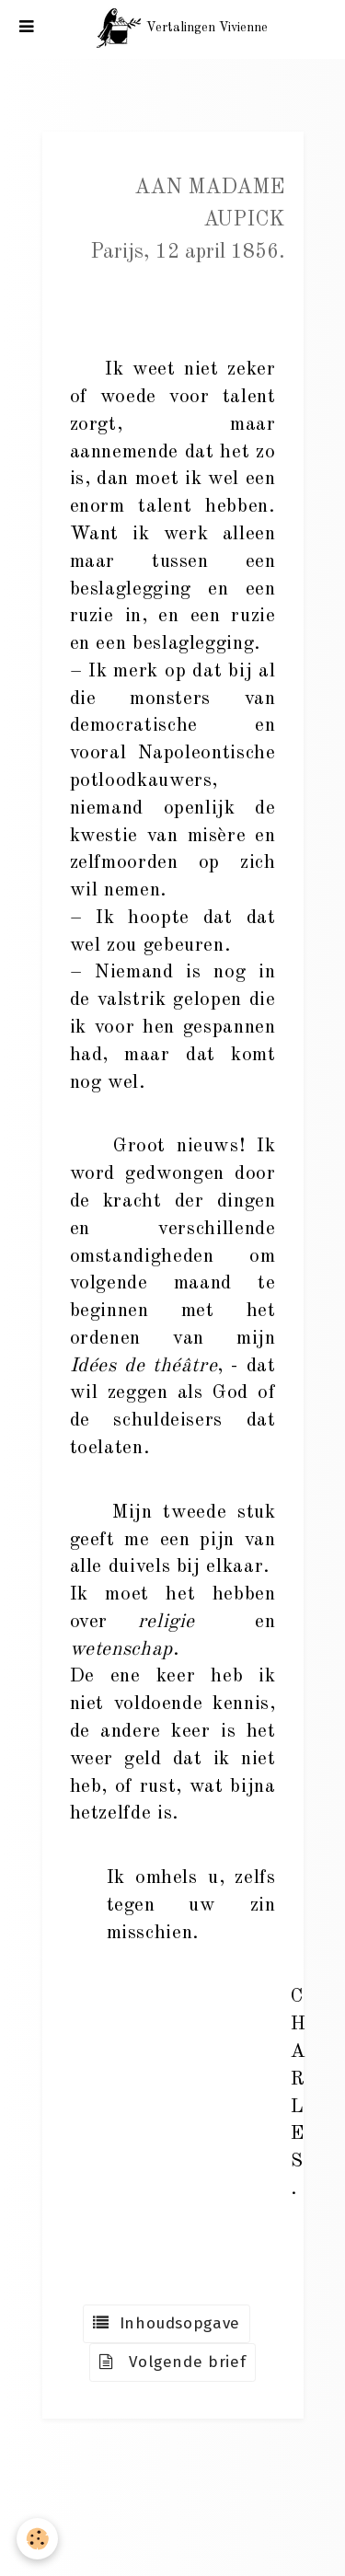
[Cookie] (37, 2538)
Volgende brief (173, 2362)
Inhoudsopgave (166, 2323)
